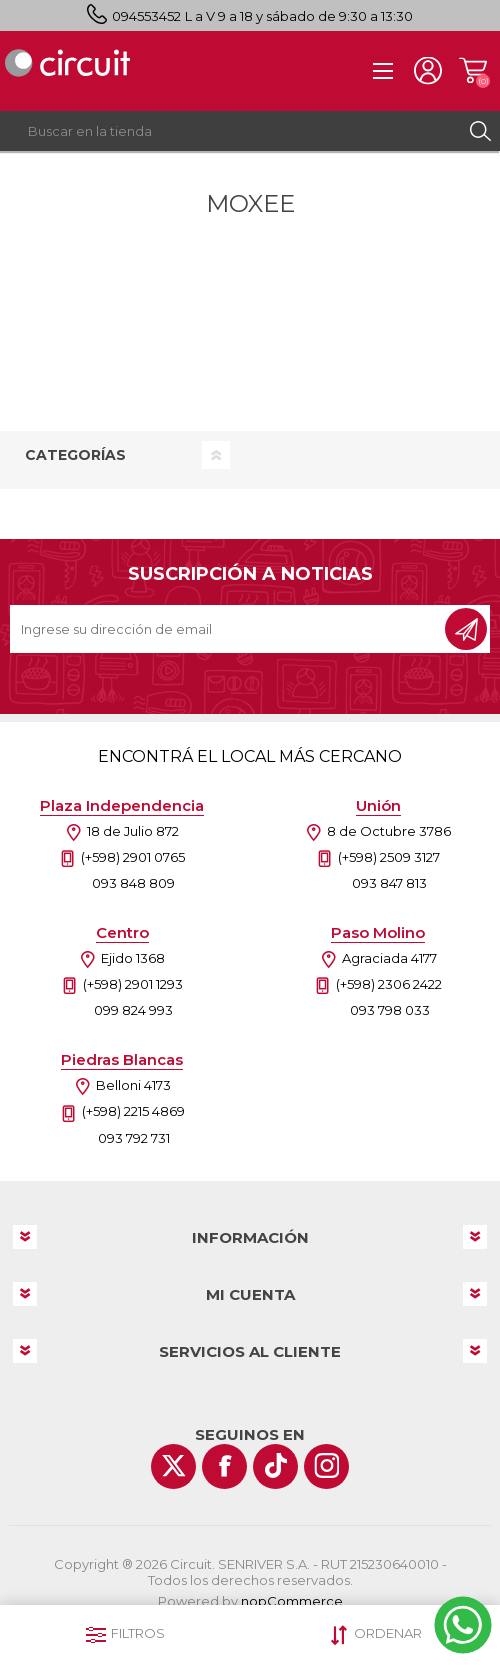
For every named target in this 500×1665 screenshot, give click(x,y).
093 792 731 (134, 1138)
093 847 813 (389, 883)
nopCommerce (292, 1601)
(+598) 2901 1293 (133, 984)
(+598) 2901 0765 (133, 857)
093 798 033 (390, 1010)
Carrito (472, 71)
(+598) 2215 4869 (133, 1111)
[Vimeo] (275, 1466)
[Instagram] (326, 1466)
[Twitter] (173, 1466)
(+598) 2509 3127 (389, 857)
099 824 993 (133, 1010)
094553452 (146, 16)
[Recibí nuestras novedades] (229, 629)
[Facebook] (224, 1466)
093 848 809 (133, 883)
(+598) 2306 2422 (389, 984)
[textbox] (230, 131)
